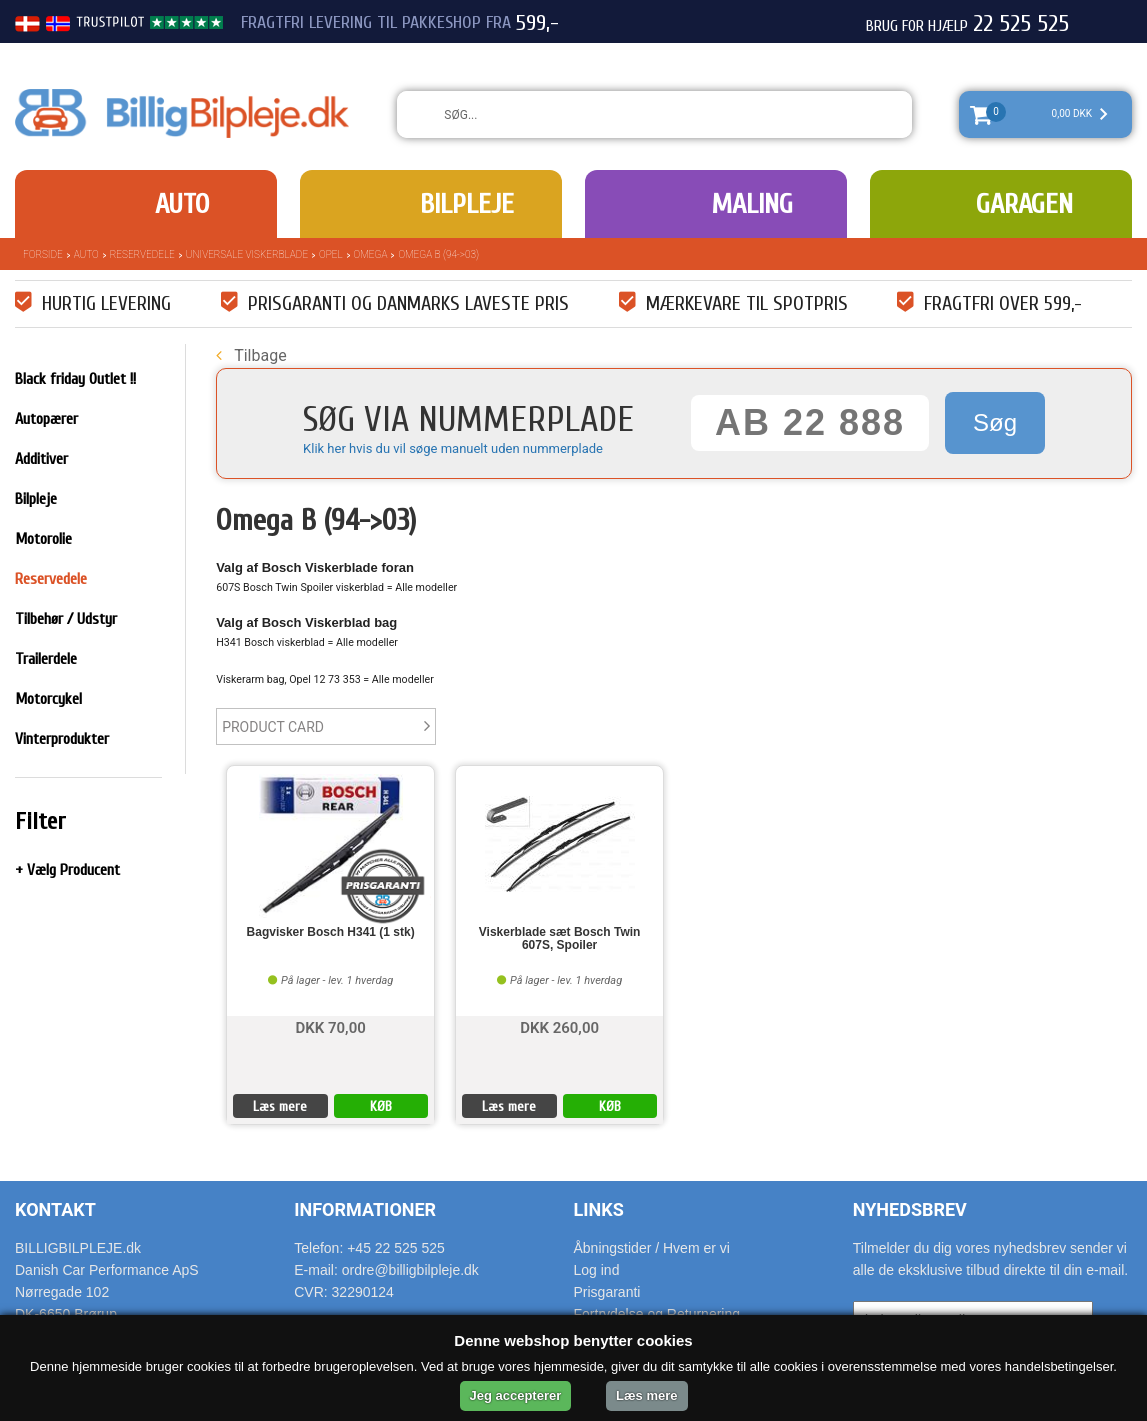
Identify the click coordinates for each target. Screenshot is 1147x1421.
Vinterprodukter (62, 739)
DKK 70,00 (330, 1026)
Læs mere (280, 1106)
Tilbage (251, 355)
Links (599, 1209)
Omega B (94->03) (438, 254)
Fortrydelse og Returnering (657, 1314)
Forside (43, 254)
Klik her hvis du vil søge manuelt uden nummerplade (453, 448)
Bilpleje (467, 204)
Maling (752, 204)
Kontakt (55, 1209)
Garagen (1024, 204)
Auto (182, 204)
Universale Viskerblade (247, 254)
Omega (371, 254)
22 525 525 (1021, 24)
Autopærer (46, 419)
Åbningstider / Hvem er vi (652, 1248)
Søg (995, 422)
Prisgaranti (607, 1292)
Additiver (41, 459)
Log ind (597, 1270)
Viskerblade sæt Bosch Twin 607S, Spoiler (560, 939)
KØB (381, 1106)
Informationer (365, 1209)
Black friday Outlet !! (75, 379)
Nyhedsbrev (910, 1209)
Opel (331, 254)
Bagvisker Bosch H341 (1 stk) (331, 932)
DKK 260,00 (559, 1026)
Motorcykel (48, 699)
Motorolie (43, 539)
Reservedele (142, 254)
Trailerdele (46, 659)
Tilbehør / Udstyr (66, 619)
